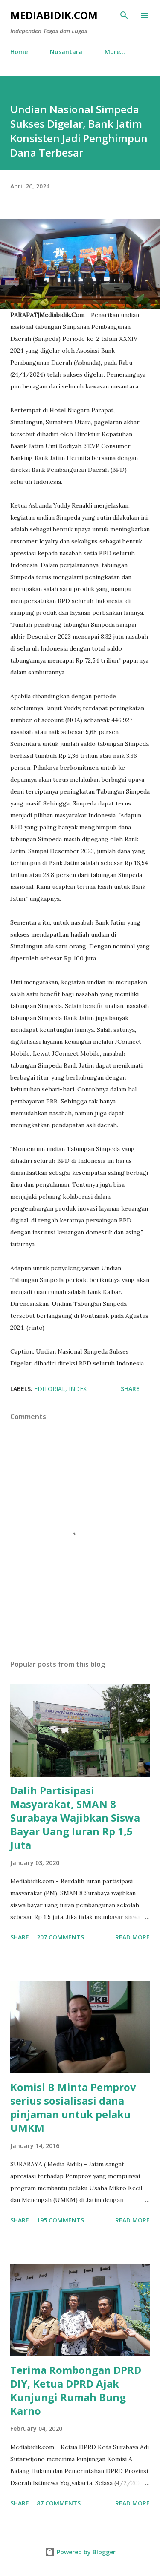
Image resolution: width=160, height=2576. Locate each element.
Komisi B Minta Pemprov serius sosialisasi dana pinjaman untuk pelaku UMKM (73, 2107)
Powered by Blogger (80, 2552)
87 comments (59, 2503)
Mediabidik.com (54, 15)
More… (115, 52)
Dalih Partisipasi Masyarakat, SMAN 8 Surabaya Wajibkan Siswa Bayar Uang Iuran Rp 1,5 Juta (75, 1817)
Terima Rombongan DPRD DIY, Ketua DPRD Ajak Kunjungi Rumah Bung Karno (75, 2390)
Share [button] (130, 1389)
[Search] (124, 15)
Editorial (49, 1389)
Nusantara (66, 52)
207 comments (60, 1937)
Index (78, 1389)
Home (19, 52)
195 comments (60, 2220)
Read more (132, 1937)
